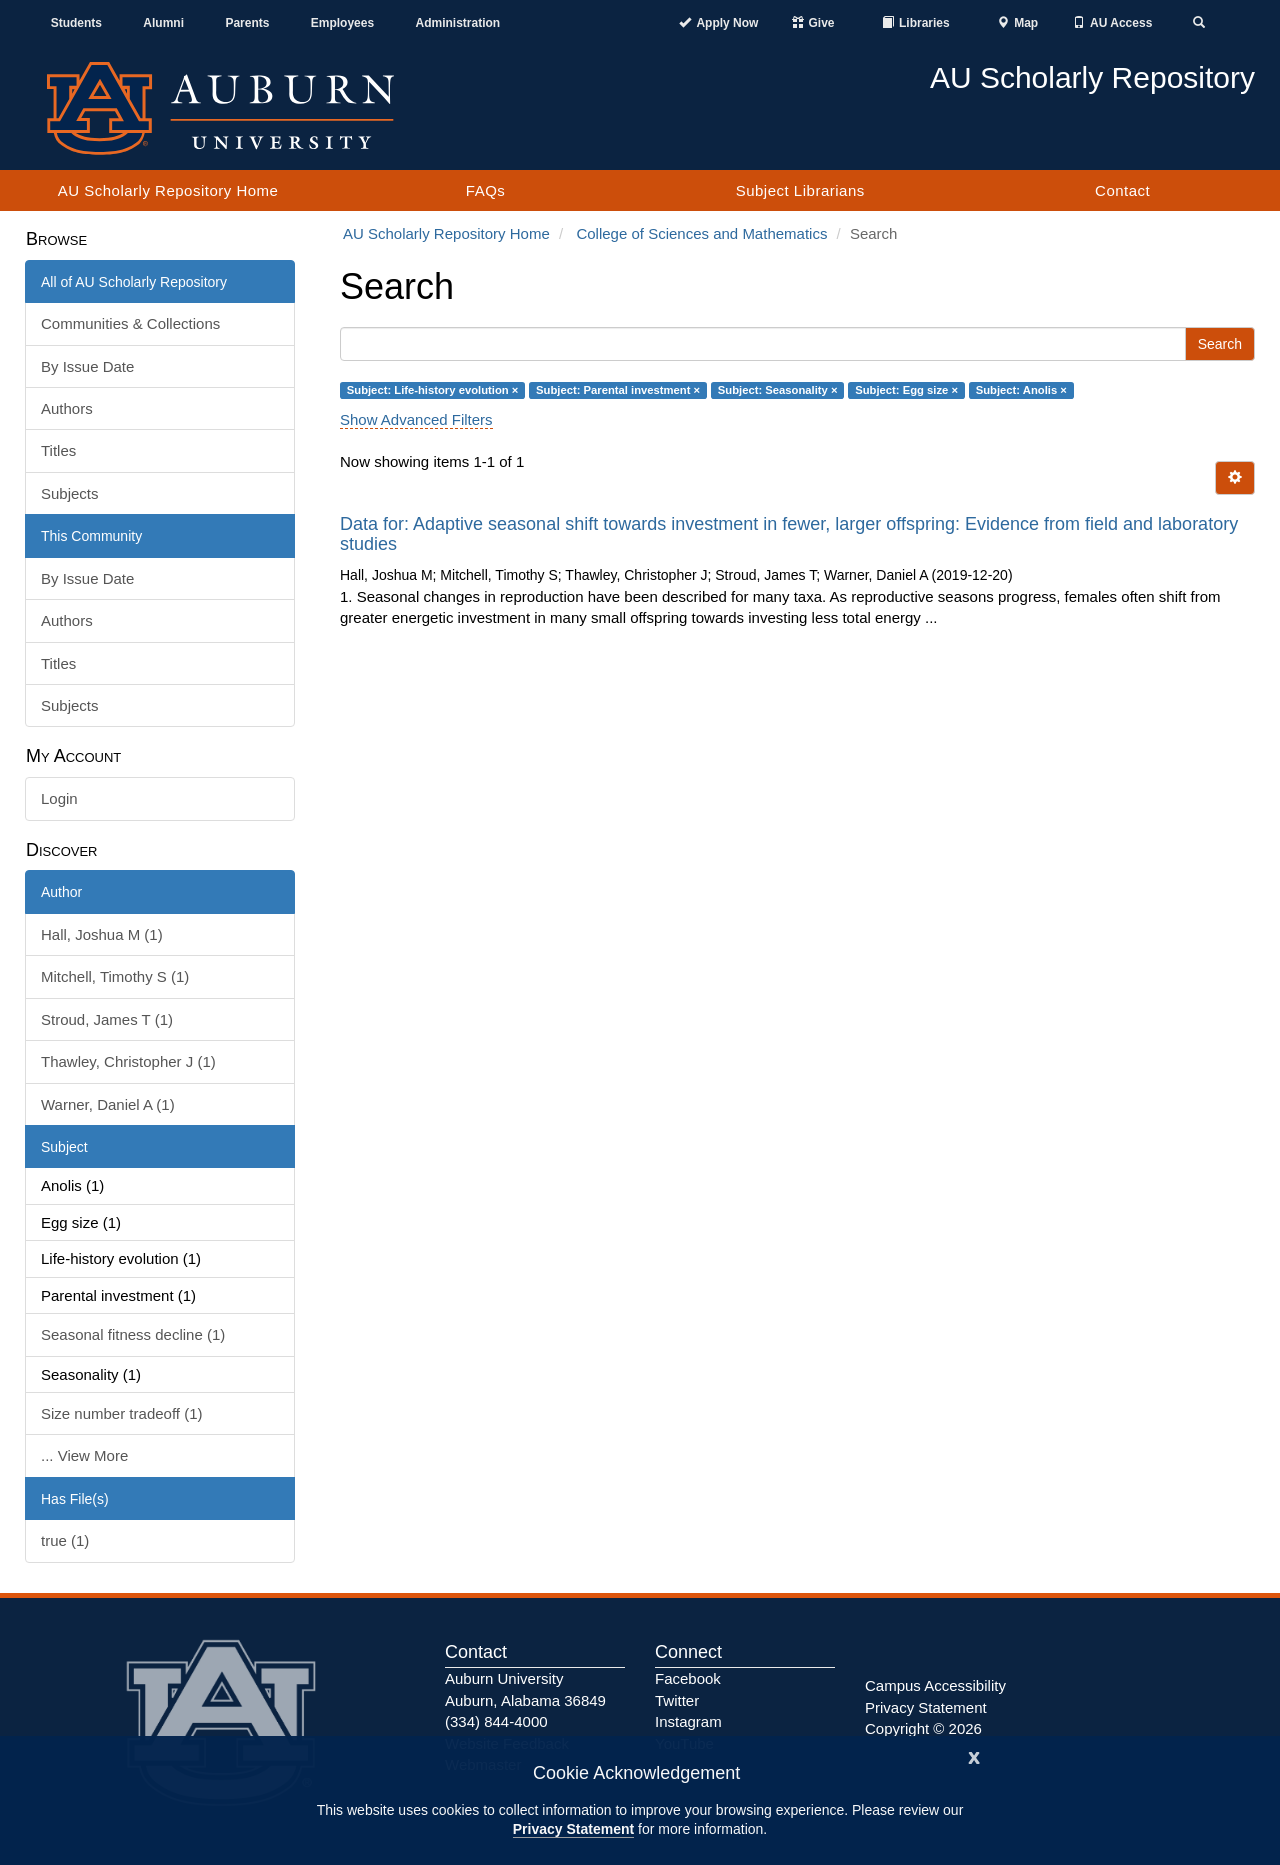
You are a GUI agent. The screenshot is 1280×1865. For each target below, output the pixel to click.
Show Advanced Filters (416, 419)
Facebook (688, 1678)
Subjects (70, 493)
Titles (58, 450)
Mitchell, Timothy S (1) (115, 976)
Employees (342, 23)
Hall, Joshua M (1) (102, 934)
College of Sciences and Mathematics (701, 233)
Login (59, 798)
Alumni (163, 23)
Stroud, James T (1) (107, 1019)
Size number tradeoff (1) (121, 1413)
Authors (67, 408)
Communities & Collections (130, 323)
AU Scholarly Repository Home (168, 190)
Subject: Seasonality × (778, 390)
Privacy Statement (573, 1829)
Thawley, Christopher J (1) (128, 1061)
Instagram (688, 1721)
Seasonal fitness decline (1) (133, 1334)
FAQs (486, 190)
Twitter (677, 1700)
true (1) (65, 1540)
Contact (1122, 190)
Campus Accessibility (935, 1685)
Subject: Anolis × (1021, 390)
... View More (84, 1455)
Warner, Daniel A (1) (108, 1104)
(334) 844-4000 (496, 1721)
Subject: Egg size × (906, 390)
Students (76, 23)
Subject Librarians (800, 190)
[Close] (974, 1755)
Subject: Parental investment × (618, 390)
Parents (247, 23)
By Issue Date (87, 366)
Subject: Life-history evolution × (433, 390)
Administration (457, 23)
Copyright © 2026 (923, 1728)
